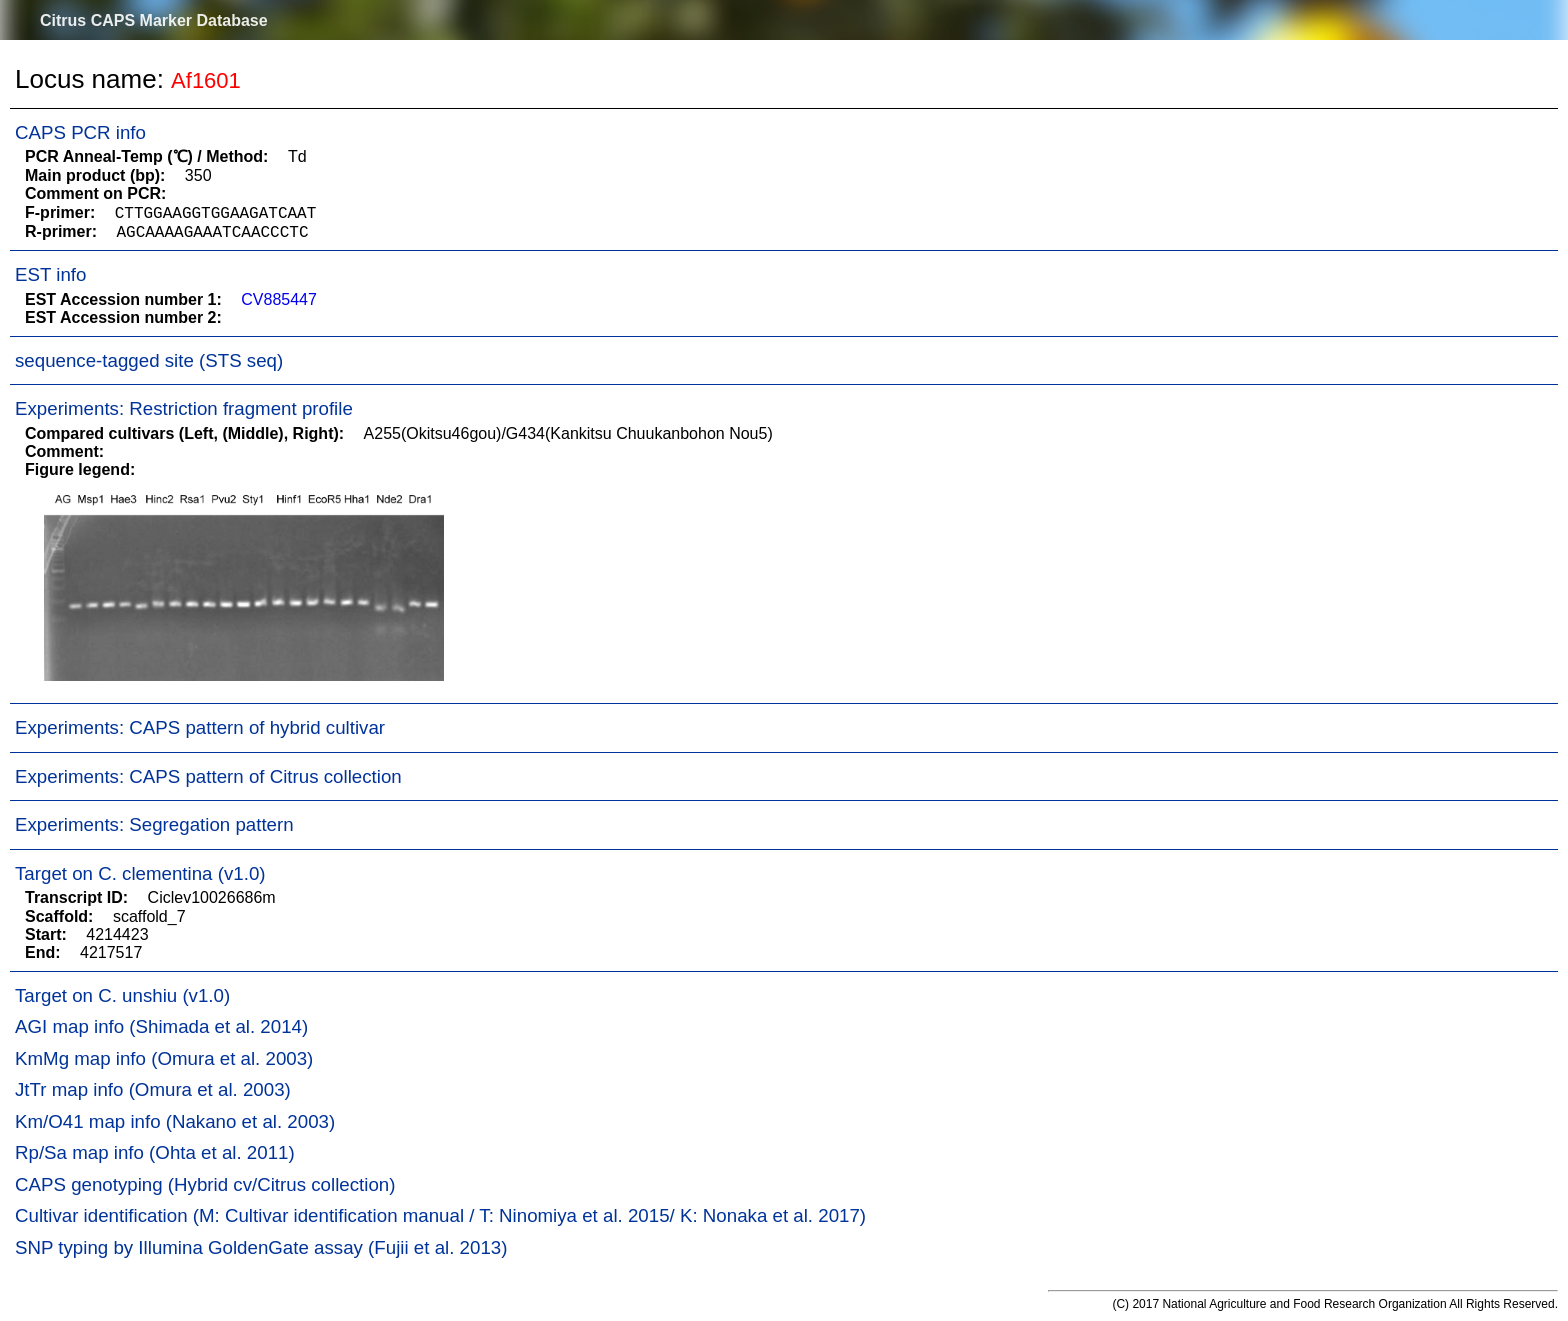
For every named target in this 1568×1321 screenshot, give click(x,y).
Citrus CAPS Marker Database (154, 20)
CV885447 (279, 299)
